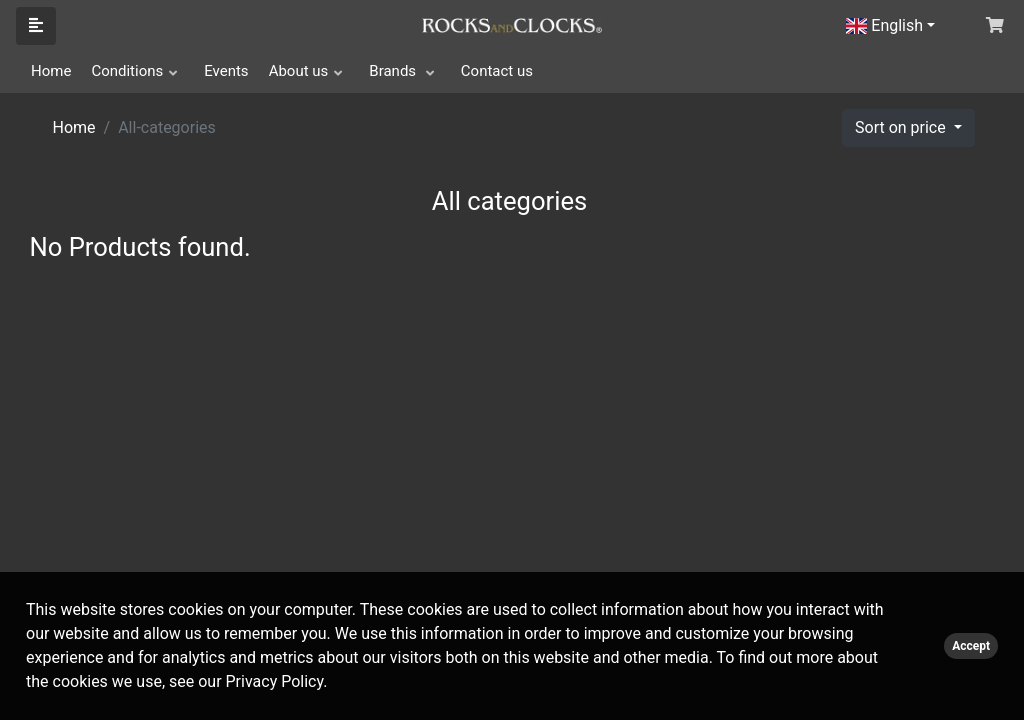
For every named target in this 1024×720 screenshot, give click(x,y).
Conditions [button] (127, 71)
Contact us (497, 71)
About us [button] (299, 71)
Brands (394, 71)
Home (51, 71)
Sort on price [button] (902, 127)
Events (226, 71)
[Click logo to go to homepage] (512, 24)
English (884, 25)
